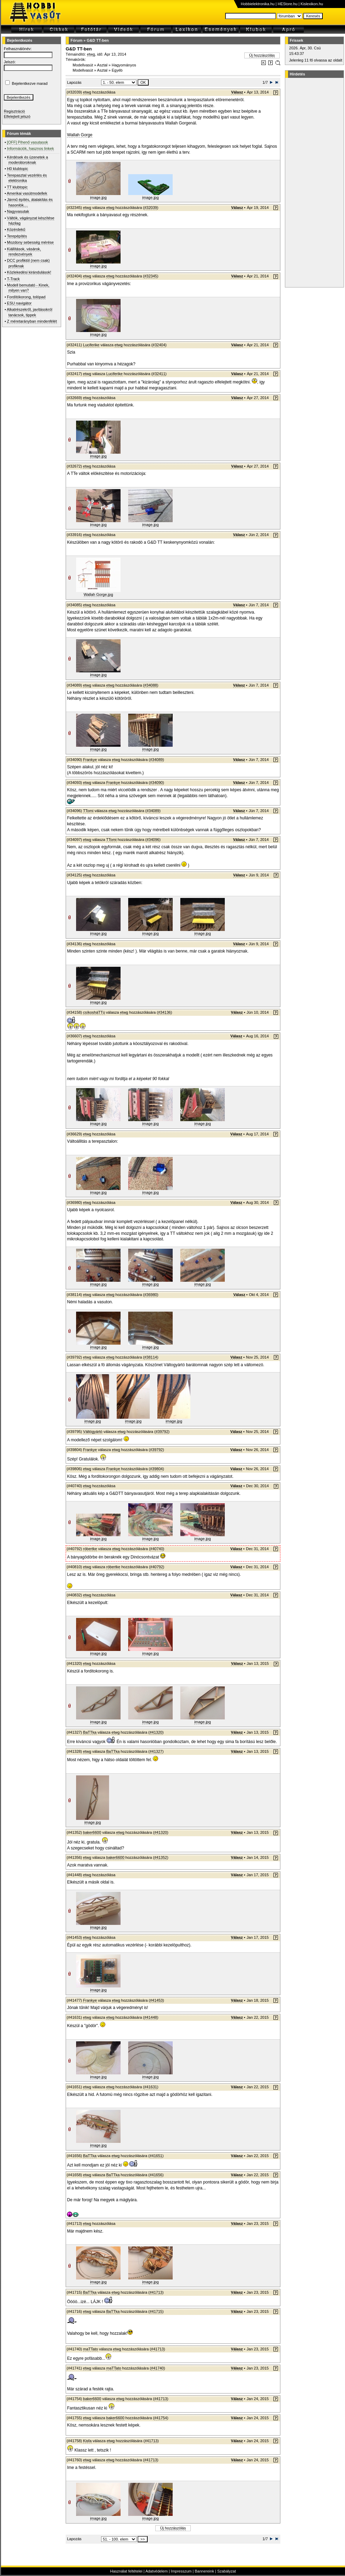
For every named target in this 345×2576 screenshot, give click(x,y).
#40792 (156, 1567)
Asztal (102, 65)
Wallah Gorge (79, 134)
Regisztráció (14, 111)
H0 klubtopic (17, 169)
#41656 (156, 2175)
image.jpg (98, 197)
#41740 (157, 2368)
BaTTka (90, 1732)
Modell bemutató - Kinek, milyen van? (28, 287)
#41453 (156, 2000)
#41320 (156, 1732)
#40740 (156, 1549)
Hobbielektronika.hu (257, 4)
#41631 (150, 2087)
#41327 (156, 1751)
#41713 (156, 2292)
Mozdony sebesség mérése (30, 242)
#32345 (150, 276)
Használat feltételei (126, 2571)
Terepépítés (17, 236)
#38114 (150, 1357)
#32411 (159, 374)
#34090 (156, 782)
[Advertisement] (313, 182)
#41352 (160, 1857)
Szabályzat (226, 2571)
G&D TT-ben (98, 40)
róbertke (90, 1549)
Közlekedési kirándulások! (29, 272)
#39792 (162, 1431)
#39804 (156, 1469)
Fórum (76, 40)
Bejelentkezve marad (30, 83)
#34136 (164, 1012)
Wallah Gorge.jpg (98, 594)
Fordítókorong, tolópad (26, 297)
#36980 (150, 1295)
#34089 (156, 760)
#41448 (150, 2017)
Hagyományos (124, 65)
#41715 (156, 2311)
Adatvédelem (156, 2571)
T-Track (13, 279)
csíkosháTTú (94, 1012)
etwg (91, 54)
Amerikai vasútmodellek (27, 193)
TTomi (88, 811)
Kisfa (87, 2441)
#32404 (159, 345)
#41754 (160, 2418)
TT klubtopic (17, 187)
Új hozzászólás (262, 55)
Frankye (90, 760)
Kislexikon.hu (312, 4)
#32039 (150, 207)
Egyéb (117, 70)
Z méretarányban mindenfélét (32, 321)
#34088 (150, 685)
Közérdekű (16, 229)
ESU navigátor (19, 303)
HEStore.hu (287, 4)
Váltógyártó (92, 1431)
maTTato (90, 2349)
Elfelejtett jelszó (17, 116)
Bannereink (204, 2571)
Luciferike (91, 345)
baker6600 (92, 1832)
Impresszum (181, 2571)
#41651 (156, 2156)
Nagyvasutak (18, 211)
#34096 (153, 839)
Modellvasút (83, 65)
